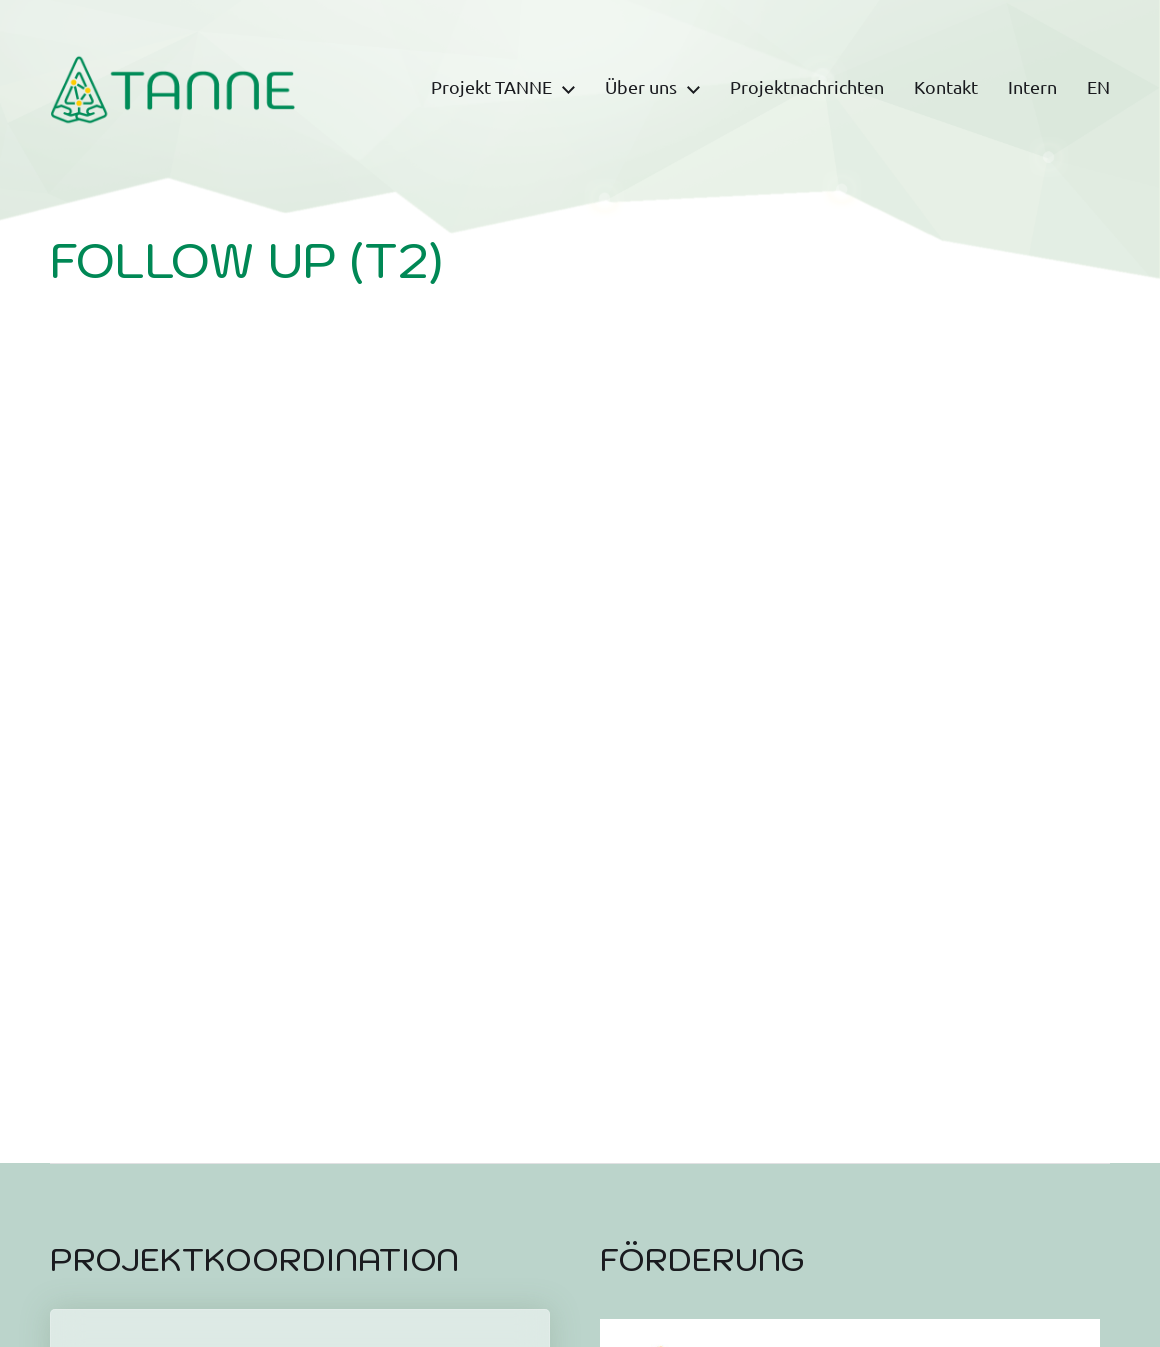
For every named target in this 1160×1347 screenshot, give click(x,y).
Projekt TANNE (491, 87)
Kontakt (946, 87)
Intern (1032, 87)
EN (1098, 87)
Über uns (641, 87)
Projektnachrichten (807, 87)
